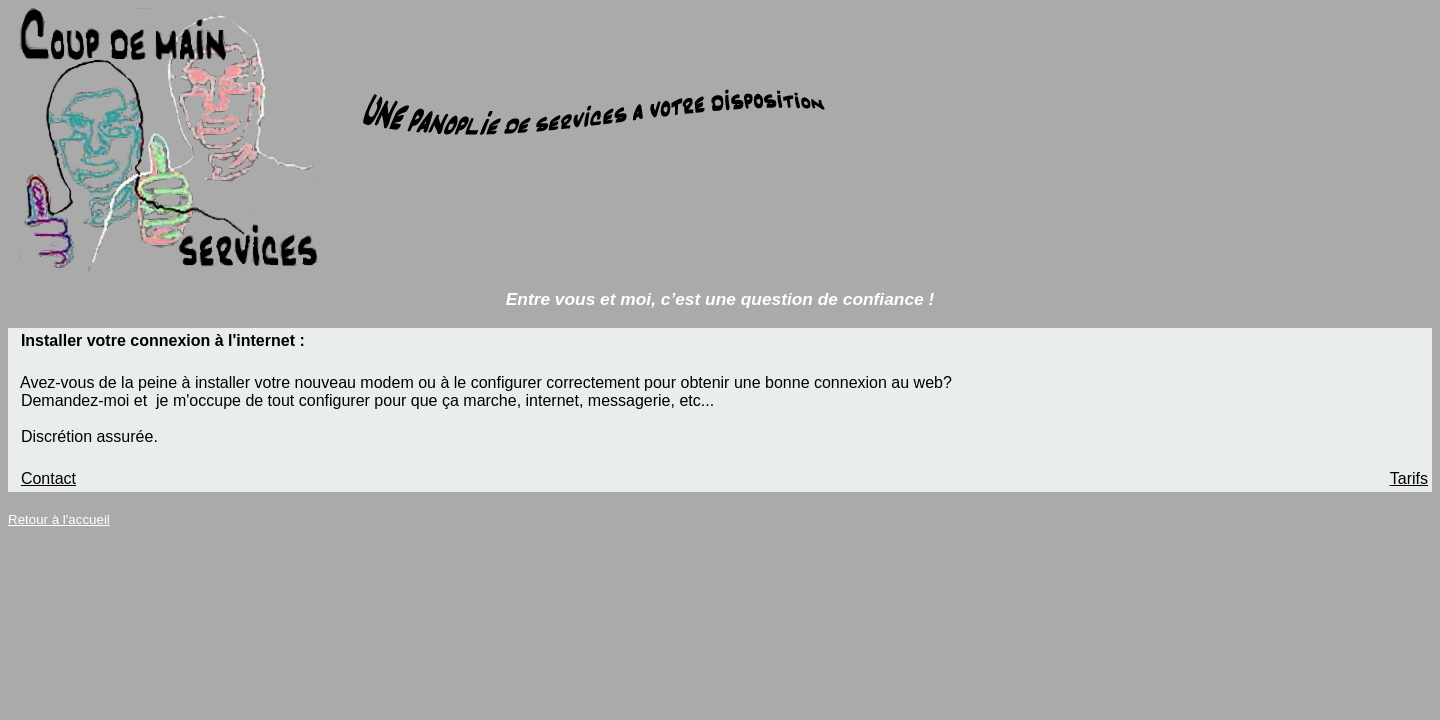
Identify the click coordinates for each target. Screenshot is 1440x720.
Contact (48, 478)
